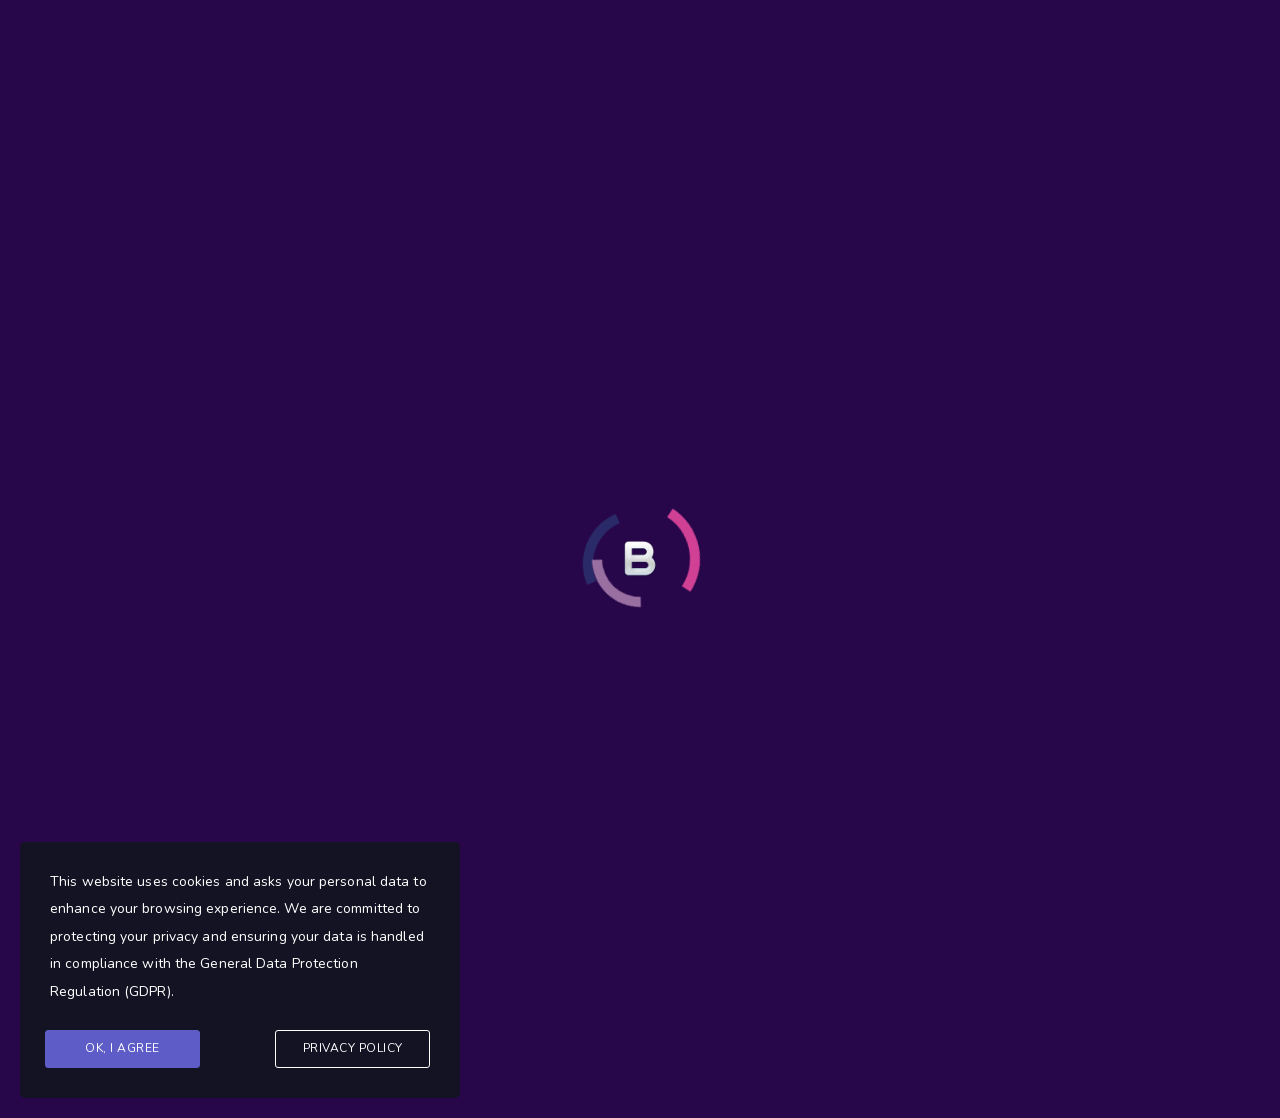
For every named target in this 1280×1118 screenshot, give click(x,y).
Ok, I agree (122, 1048)
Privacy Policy (353, 1048)
